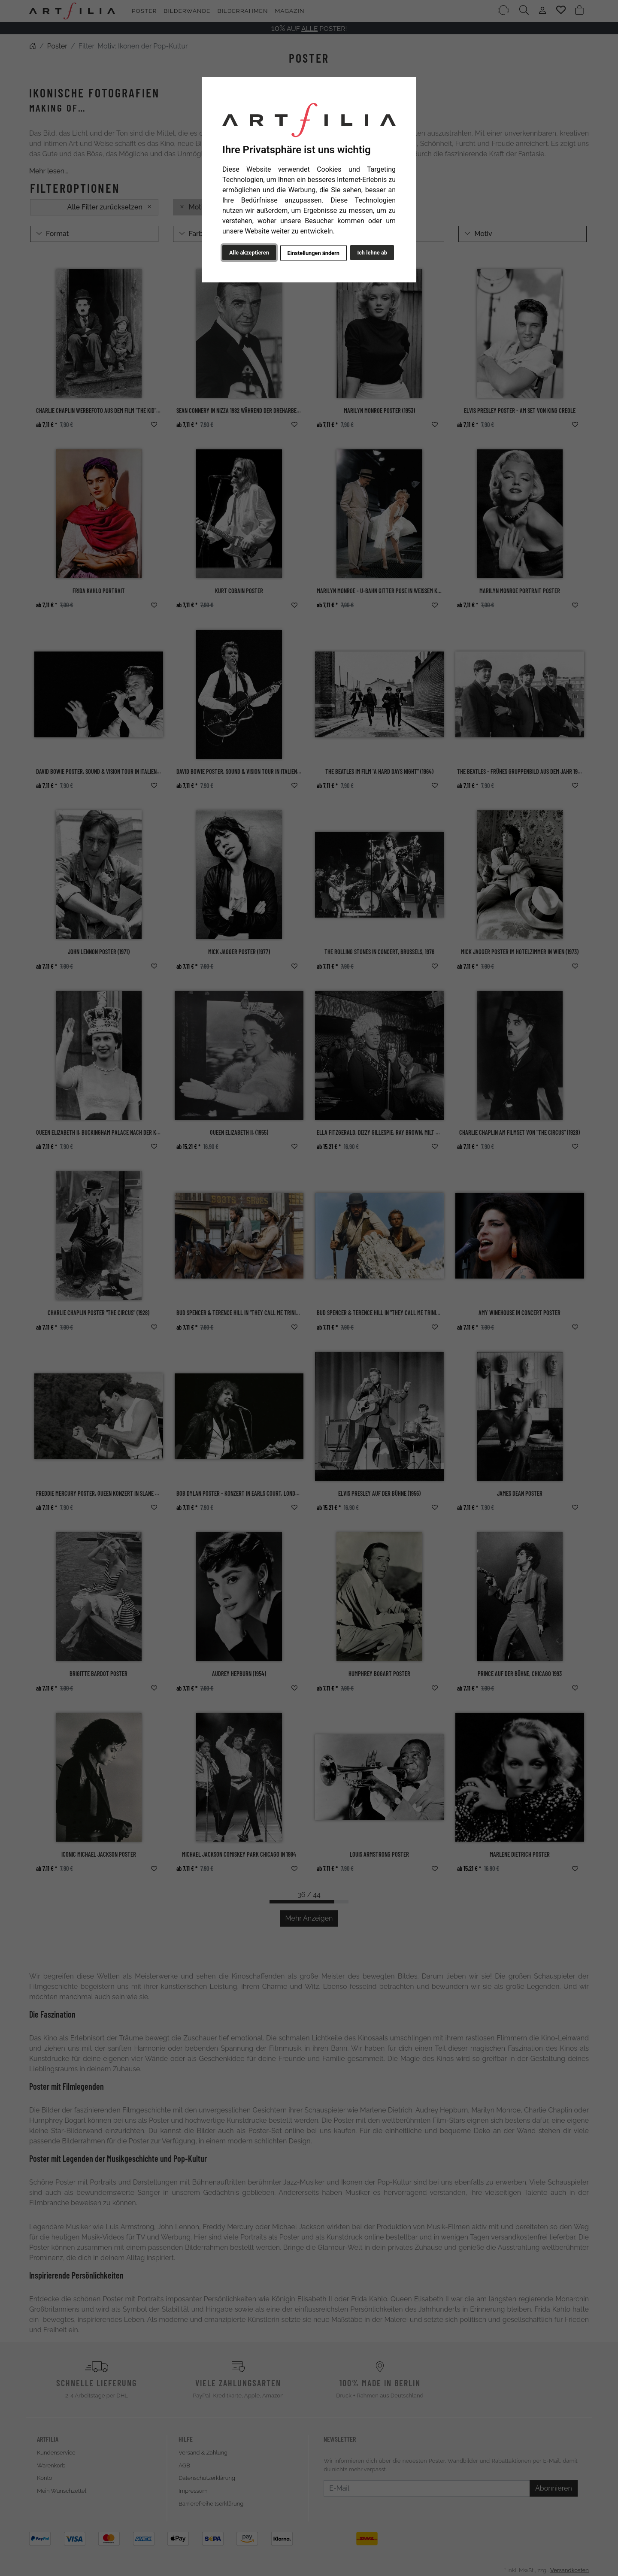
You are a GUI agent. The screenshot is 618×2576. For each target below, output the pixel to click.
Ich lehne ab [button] (372, 252)
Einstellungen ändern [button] (313, 253)
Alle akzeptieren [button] (249, 252)
